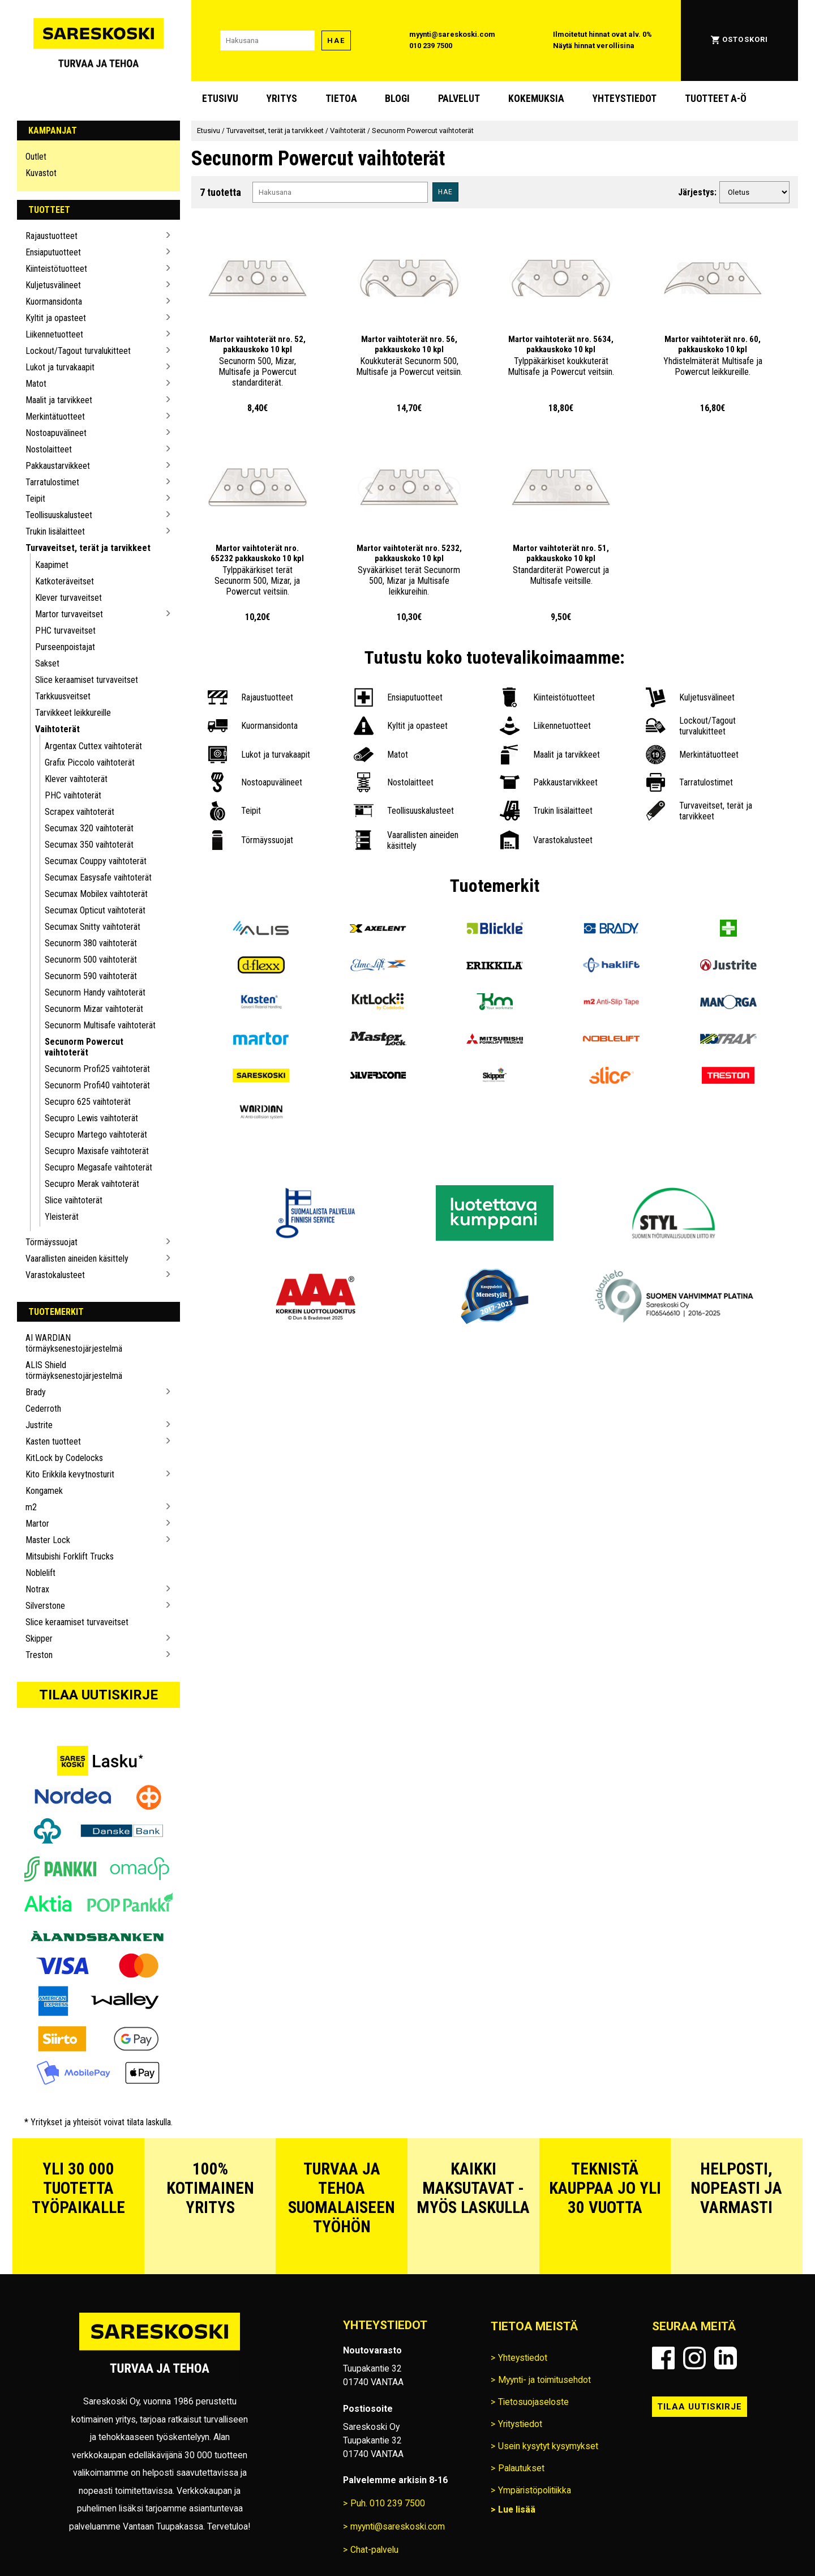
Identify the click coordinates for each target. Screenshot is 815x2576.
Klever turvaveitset (68, 597)
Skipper (39, 1638)
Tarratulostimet (52, 482)
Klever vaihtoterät (76, 779)
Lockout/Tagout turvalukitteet (78, 350)
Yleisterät (62, 1216)
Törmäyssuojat (51, 1242)
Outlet (35, 156)
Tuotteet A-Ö (716, 98)
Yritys (281, 98)
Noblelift (40, 1572)
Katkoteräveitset (64, 581)
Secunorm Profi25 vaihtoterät (97, 1068)
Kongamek (44, 1490)
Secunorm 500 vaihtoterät (91, 959)
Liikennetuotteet (54, 334)
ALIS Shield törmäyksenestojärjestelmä (73, 1370)
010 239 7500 (430, 45)
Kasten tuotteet (53, 1441)
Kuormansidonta (53, 301)
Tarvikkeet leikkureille (73, 712)
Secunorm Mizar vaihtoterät (94, 1008)
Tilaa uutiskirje (98, 1695)
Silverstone (45, 1605)
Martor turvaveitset (69, 614)
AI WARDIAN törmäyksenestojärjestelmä (73, 1343)
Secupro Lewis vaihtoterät (91, 1118)
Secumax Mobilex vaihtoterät (96, 893)
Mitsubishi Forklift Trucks (69, 1556)
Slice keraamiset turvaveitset (86, 679)
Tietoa (341, 98)
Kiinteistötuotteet (56, 268)
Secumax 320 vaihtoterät (89, 828)
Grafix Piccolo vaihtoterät (90, 762)
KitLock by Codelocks (64, 1458)
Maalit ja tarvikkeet (58, 400)
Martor (37, 1523)
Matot (35, 383)
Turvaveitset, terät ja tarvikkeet (88, 547)
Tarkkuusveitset (63, 696)
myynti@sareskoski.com (452, 34)
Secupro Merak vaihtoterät (92, 1183)
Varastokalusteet (55, 1275)
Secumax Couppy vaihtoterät (96, 861)
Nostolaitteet (48, 449)
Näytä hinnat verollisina (593, 45)
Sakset (47, 663)
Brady (35, 1392)
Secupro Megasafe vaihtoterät (98, 1167)
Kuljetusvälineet (53, 285)
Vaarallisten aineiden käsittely (76, 1258)
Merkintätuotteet (55, 416)
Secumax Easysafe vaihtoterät (98, 877)
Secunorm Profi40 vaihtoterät (97, 1085)
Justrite (39, 1425)
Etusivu (220, 98)
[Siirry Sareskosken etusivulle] (98, 40)
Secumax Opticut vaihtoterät (95, 910)
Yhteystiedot (624, 98)
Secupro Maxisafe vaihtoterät (97, 1151)
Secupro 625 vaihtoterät (88, 1101)
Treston (39, 1655)
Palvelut (459, 98)
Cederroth (43, 1408)
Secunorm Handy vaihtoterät (95, 992)
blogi (397, 98)
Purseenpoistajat (65, 647)
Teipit (35, 498)
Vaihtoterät (57, 729)
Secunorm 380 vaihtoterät (91, 943)
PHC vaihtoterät (73, 795)
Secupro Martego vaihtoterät (96, 1134)
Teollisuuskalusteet (58, 515)
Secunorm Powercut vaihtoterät (84, 1047)
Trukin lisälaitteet (55, 531)
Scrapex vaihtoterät (79, 811)
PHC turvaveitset (65, 630)
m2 (31, 1507)
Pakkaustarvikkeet (57, 465)
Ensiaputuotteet (53, 252)
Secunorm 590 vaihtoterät (91, 976)
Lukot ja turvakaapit (60, 367)
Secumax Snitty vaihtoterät (92, 926)
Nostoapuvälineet (56, 433)
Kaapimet (51, 564)
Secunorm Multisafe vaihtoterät (100, 1025)
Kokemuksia (536, 98)
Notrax (37, 1589)
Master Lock (47, 1540)
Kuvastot (41, 173)
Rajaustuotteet (51, 235)
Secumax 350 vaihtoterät (89, 844)
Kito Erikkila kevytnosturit (69, 1474)
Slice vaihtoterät (73, 1200)
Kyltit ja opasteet (55, 318)
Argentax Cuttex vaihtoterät (93, 746)
